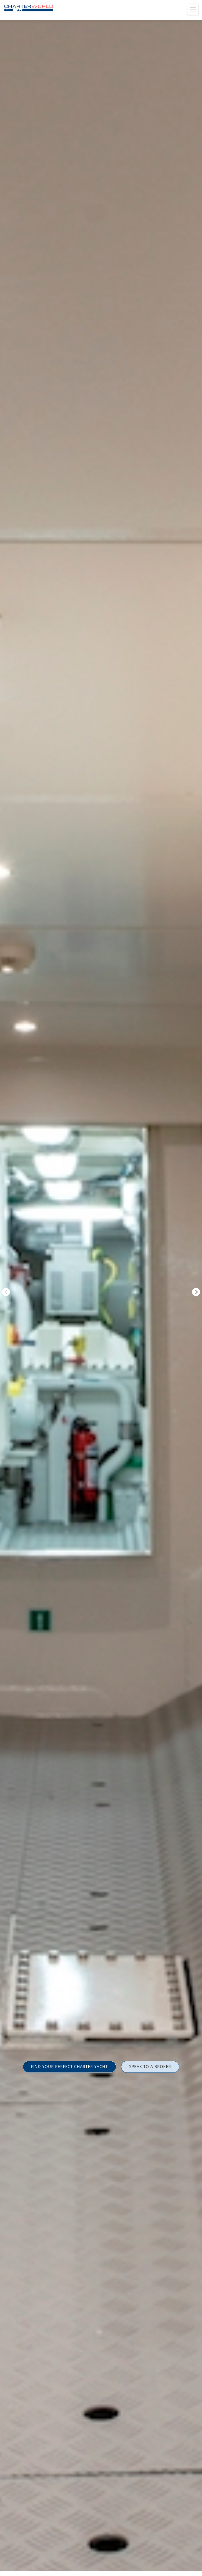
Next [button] (196, 1292)
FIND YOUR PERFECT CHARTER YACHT (69, 2066)
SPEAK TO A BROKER (150, 2066)
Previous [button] (6, 1292)
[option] (101, 1288)
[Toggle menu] (192, 9)
